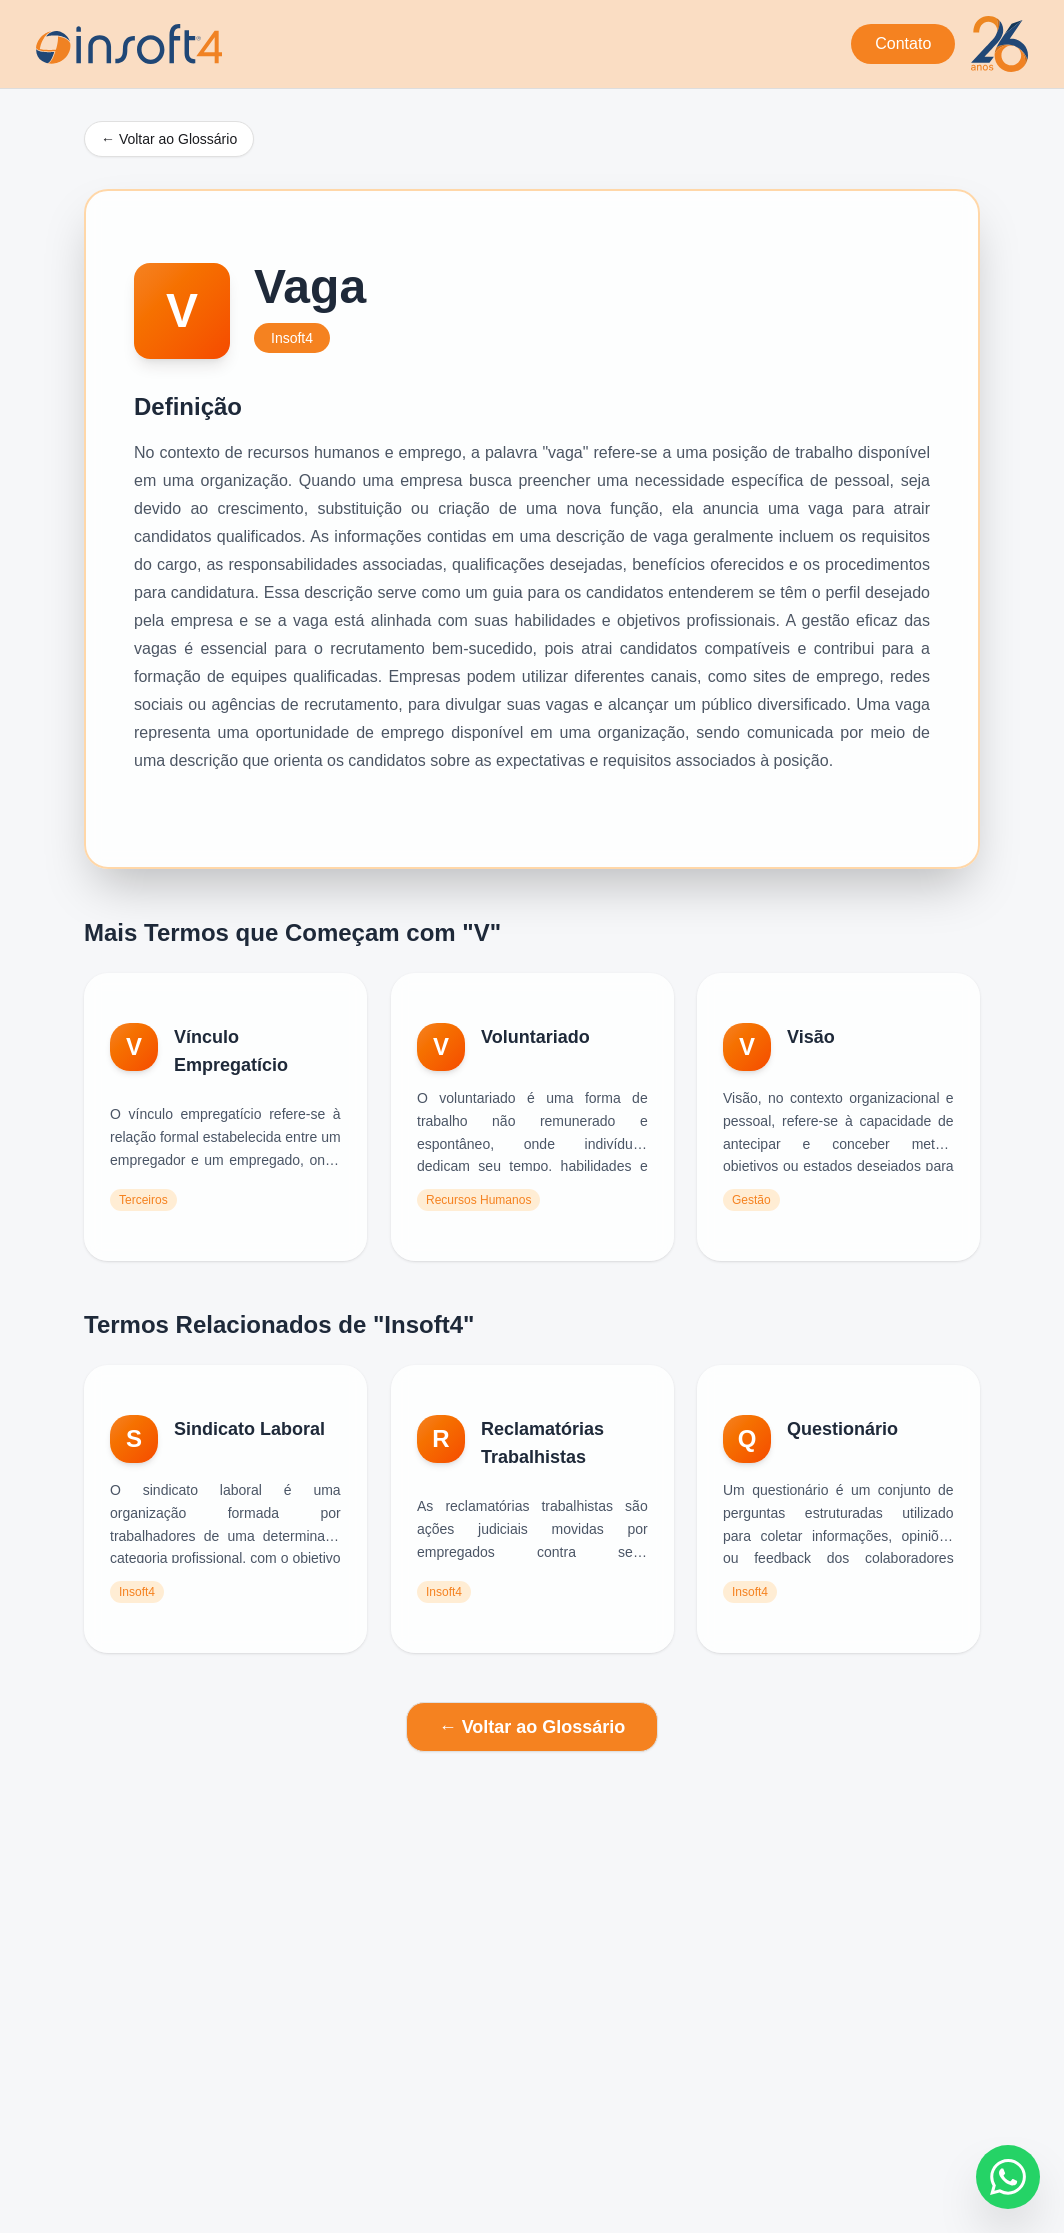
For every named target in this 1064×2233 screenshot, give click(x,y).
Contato (903, 43)
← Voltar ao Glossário (169, 139)
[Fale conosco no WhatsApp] (1008, 2177)
